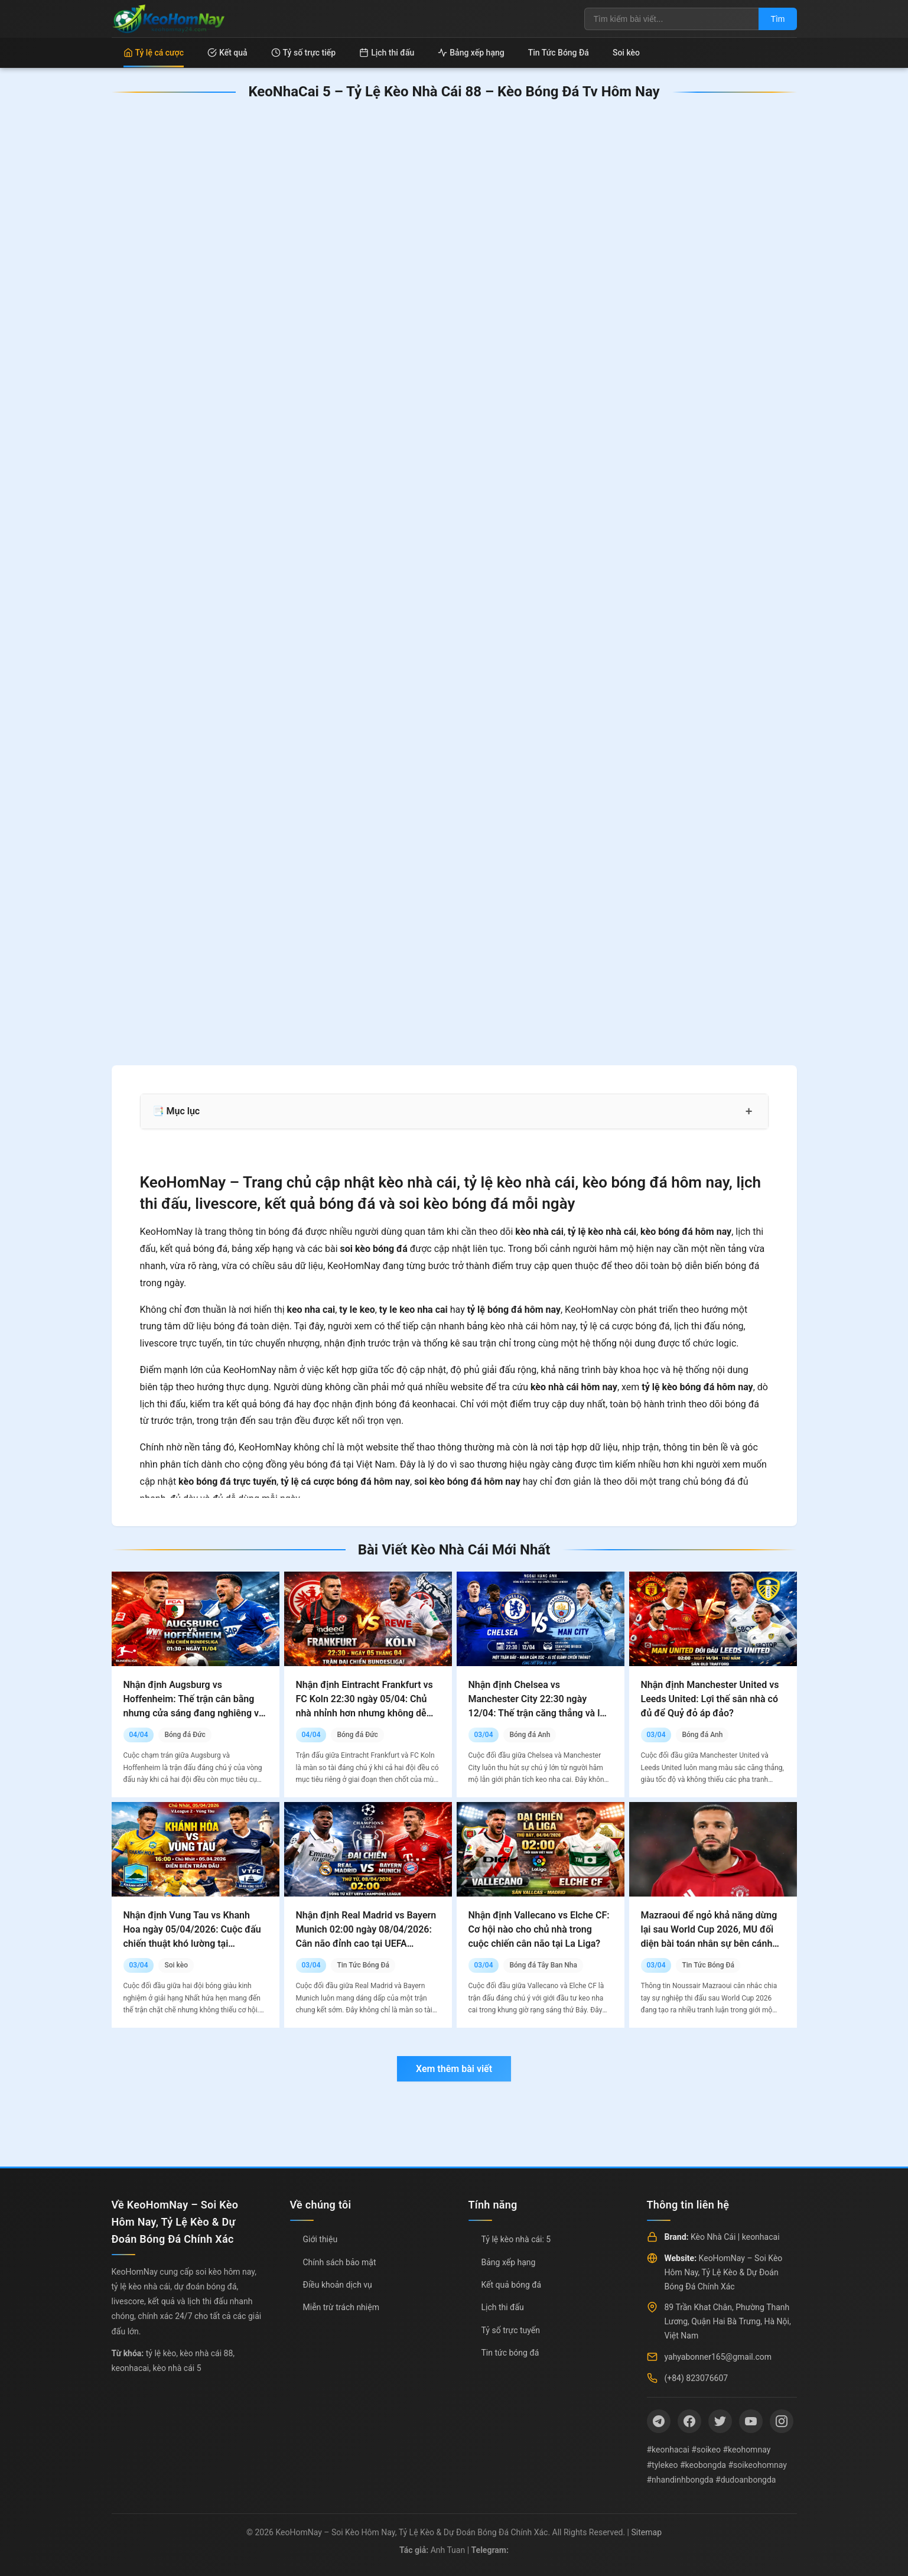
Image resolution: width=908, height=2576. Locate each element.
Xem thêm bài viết (454, 2068)
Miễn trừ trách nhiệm (341, 2307)
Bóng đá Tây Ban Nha (543, 1965)
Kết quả (227, 52)
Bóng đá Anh (529, 1735)
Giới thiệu (320, 2239)
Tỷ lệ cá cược (153, 52)
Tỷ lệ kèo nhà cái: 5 (516, 2239)
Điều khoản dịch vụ (337, 2284)
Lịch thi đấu (386, 52)
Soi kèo (626, 52)
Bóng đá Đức (184, 1735)
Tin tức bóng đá (510, 2352)
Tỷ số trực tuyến (510, 2330)
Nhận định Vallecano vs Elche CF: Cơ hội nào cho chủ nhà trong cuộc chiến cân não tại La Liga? (539, 1929)
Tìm (777, 19)
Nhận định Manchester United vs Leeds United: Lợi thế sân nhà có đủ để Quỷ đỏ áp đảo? (710, 1699)
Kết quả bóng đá (511, 2284)
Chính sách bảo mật (339, 2262)
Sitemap (647, 2532)
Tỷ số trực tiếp (303, 52)
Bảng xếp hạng (471, 52)
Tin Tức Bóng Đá (558, 52)
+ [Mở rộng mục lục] (749, 1111)
